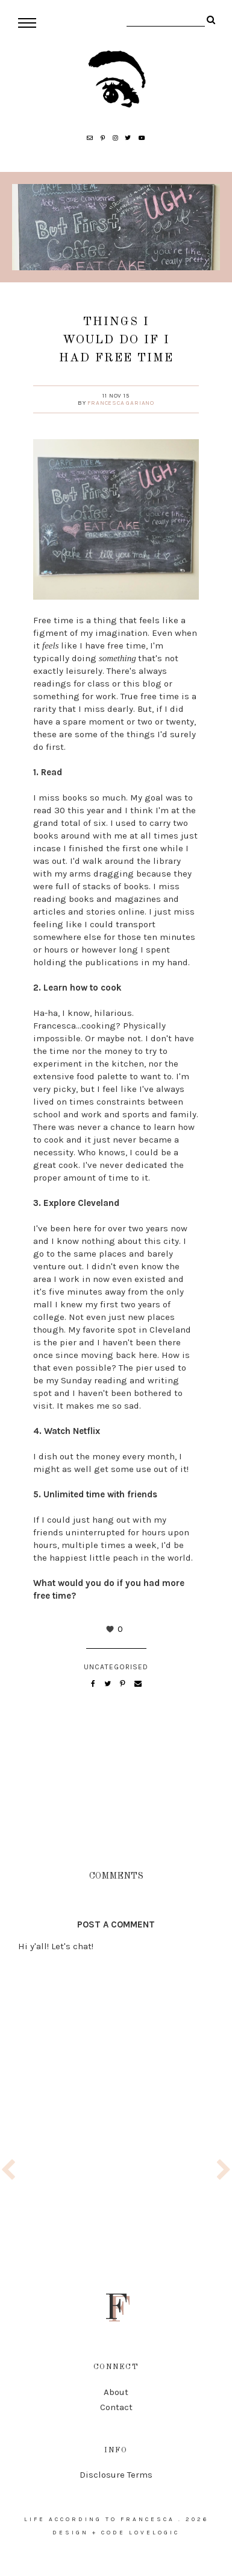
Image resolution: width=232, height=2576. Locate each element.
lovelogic (154, 2532)
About (116, 2392)
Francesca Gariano (120, 403)
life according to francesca (99, 2519)
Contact (116, 2407)
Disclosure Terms (116, 2474)
